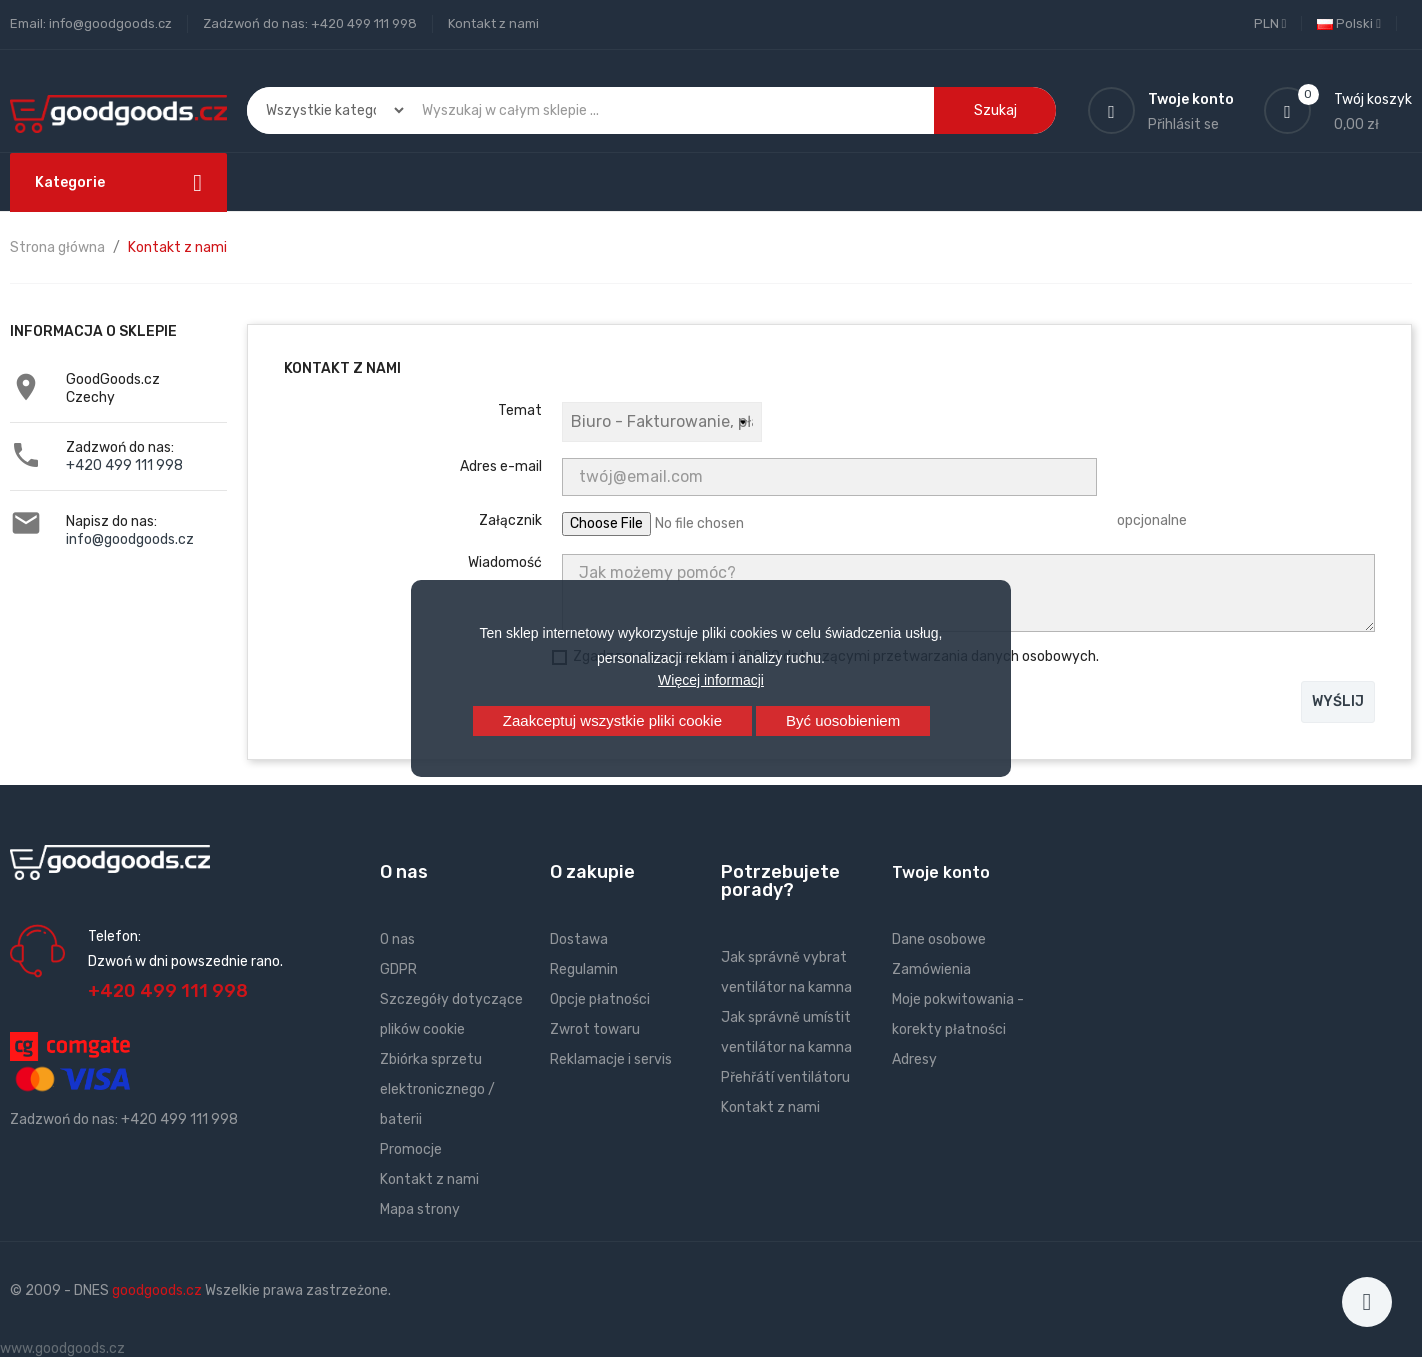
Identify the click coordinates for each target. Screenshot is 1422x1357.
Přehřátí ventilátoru (785, 1077)
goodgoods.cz (157, 1290)
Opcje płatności (600, 999)
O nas (397, 939)
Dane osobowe (939, 939)
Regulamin (584, 969)
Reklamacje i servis (611, 1059)
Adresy (914, 1059)
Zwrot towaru (595, 1029)
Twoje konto (941, 872)
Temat (520, 410)
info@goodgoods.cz (130, 539)
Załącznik (510, 520)
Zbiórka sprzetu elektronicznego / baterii (437, 1089)
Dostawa (579, 939)
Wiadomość (505, 562)
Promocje (411, 1149)
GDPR (398, 969)
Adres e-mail (501, 466)
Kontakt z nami (493, 23)
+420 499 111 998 (124, 465)
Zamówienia (931, 969)
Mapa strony (420, 1209)
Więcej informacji (711, 680)
